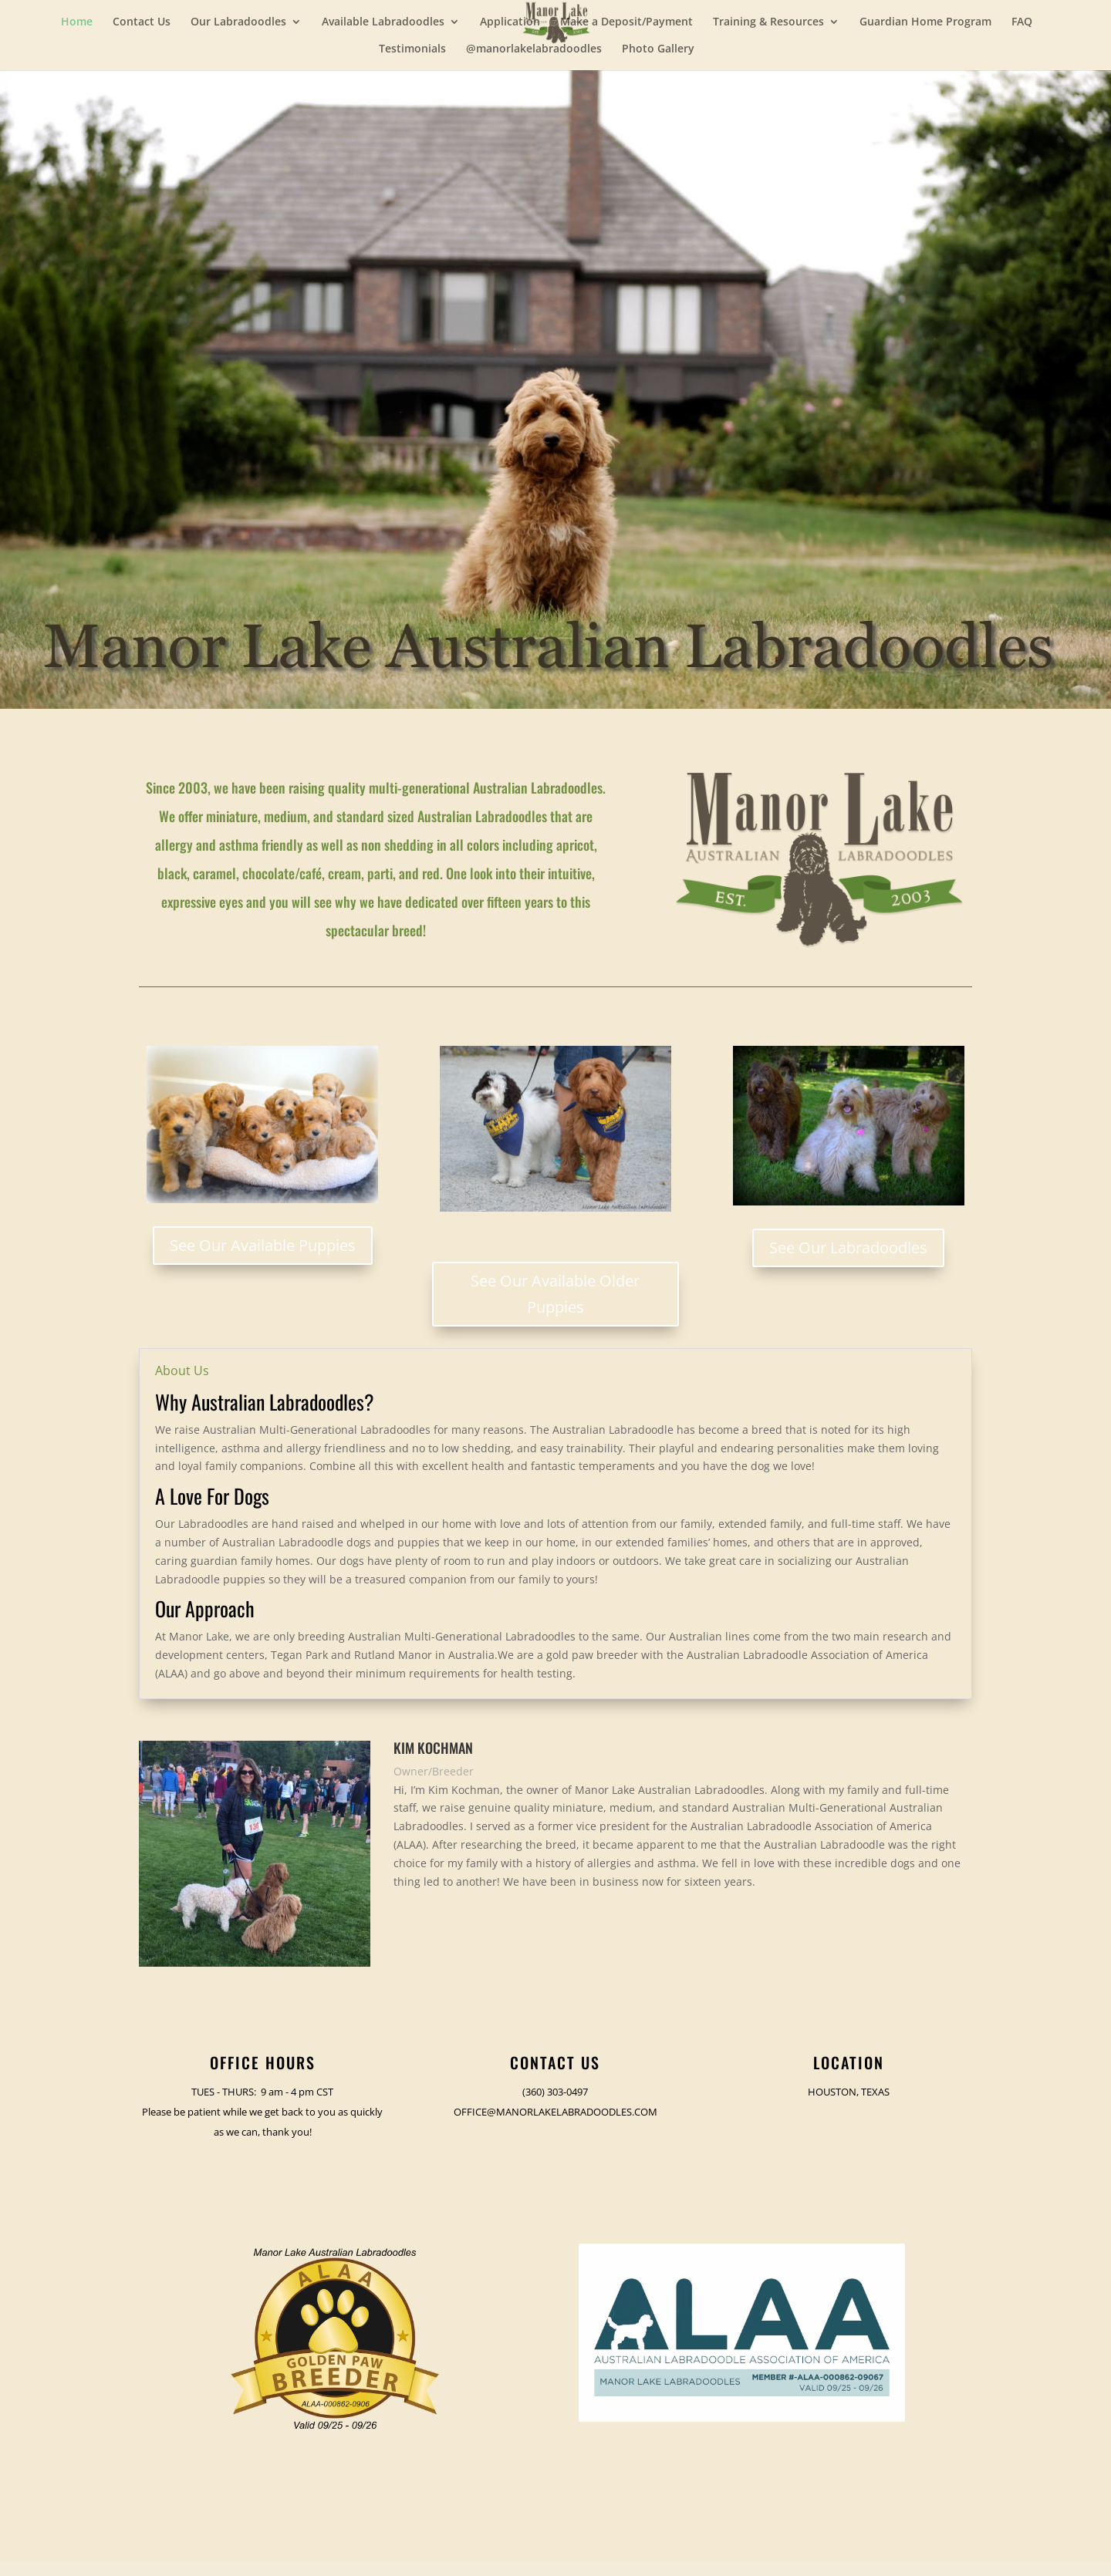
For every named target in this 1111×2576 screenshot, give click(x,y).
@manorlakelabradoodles (534, 49)
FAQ (1021, 22)
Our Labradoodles (238, 22)
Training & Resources (768, 22)
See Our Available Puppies (263, 1245)
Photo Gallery (658, 49)
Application (510, 22)
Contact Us (142, 22)
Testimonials (412, 49)
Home (77, 22)
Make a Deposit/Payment (626, 22)
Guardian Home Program (925, 22)
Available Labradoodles (383, 22)
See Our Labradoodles (848, 1247)
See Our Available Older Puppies (555, 1293)
